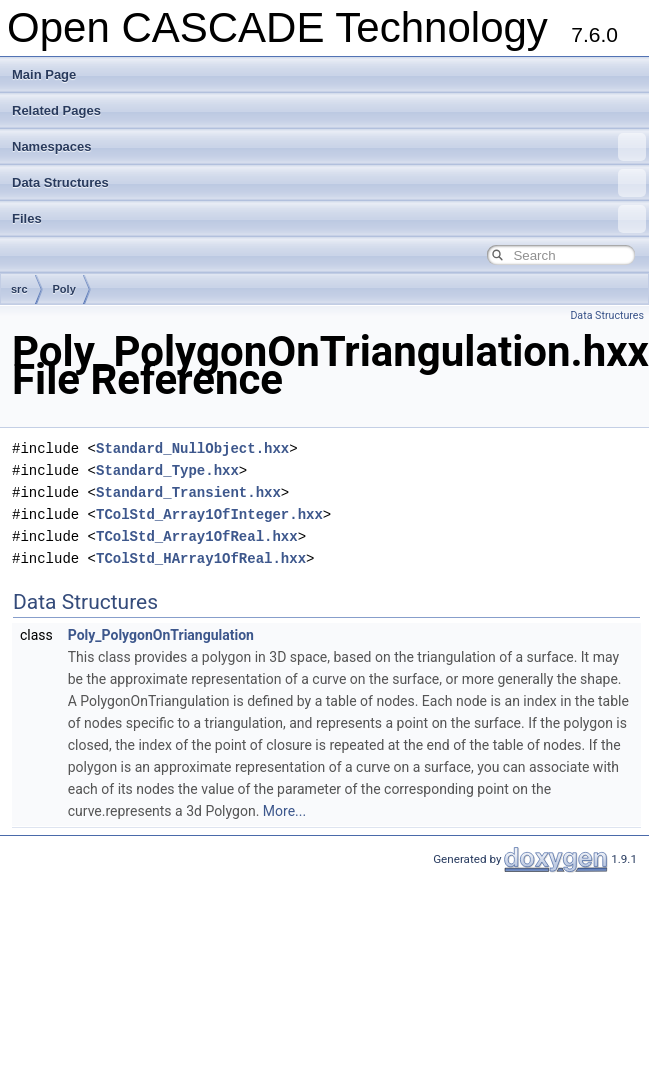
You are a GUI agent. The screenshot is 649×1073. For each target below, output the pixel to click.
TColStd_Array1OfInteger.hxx (209, 514)
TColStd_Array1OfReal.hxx (197, 536)
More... (284, 811)
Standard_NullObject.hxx (192, 448)
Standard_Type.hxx (167, 470)
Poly (64, 289)
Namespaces (329, 147)
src (19, 289)
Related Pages (56, 110)
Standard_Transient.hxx (188, 492)
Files (329, 219)
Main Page (44, 74)
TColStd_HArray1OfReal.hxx (201, 558)
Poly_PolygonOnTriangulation (161, 635)
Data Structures (329, 183)
